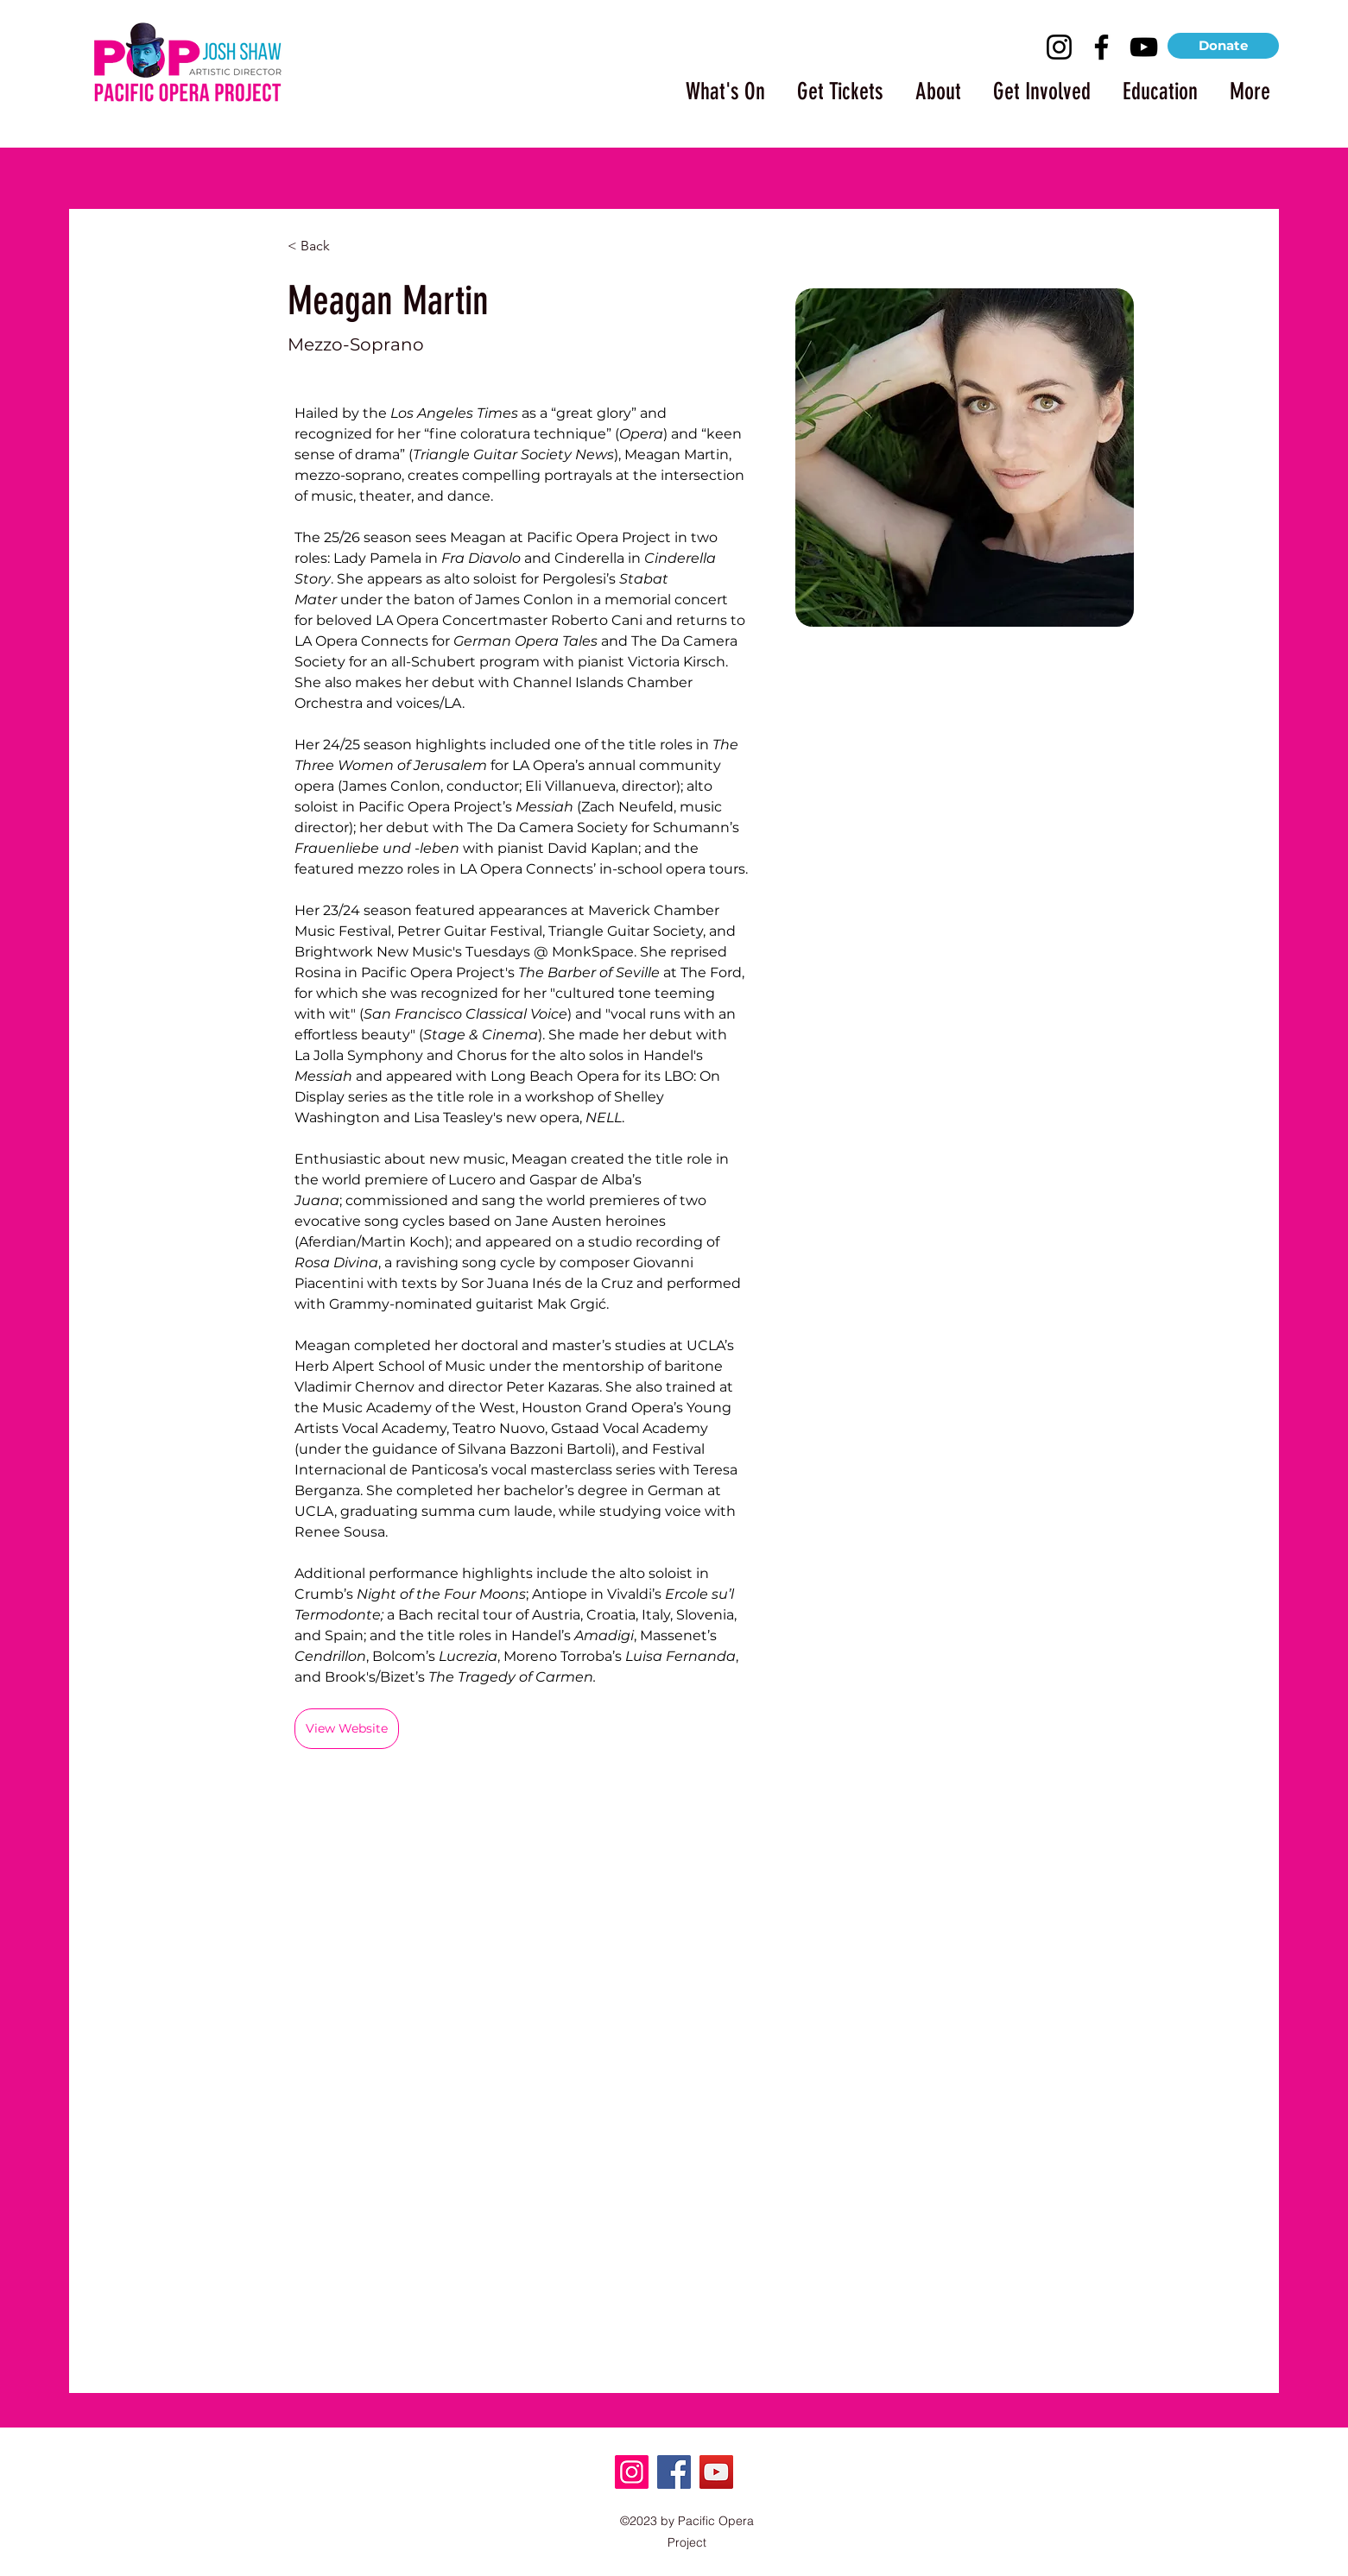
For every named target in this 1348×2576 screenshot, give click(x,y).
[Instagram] (1059, 47)
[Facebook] (1101, 47)
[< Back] (322, 246)
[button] (717, 84)
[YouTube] (1144, 47)
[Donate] (1223, 46)
